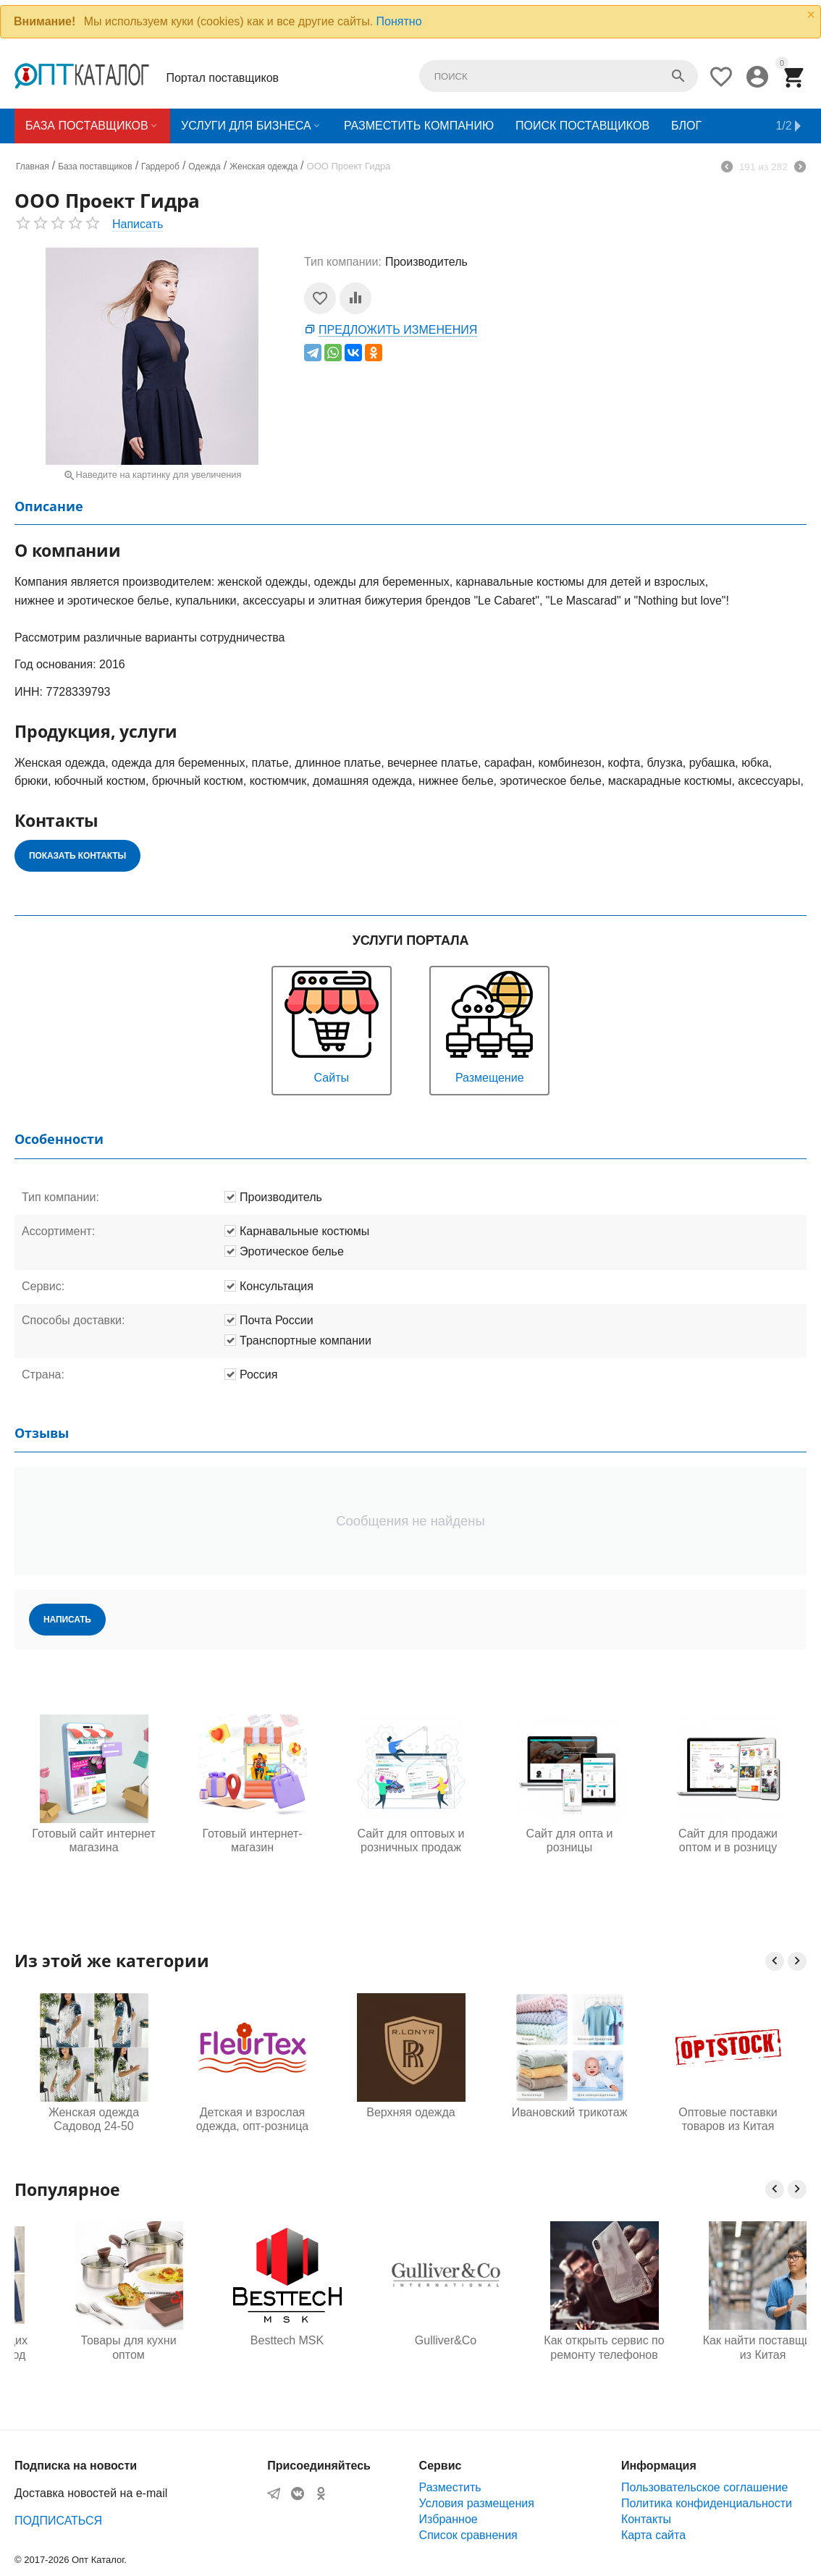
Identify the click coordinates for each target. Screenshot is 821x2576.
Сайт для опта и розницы (569, 1840)
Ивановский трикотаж (570, 2112)
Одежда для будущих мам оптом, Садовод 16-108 (93, 2348)
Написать (137, 224)
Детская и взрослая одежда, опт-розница (252, 2119)
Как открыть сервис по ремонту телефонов (728, 2347)
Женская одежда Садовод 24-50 (94, 2119)
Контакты (646, 2519)
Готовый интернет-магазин (252, 1840)
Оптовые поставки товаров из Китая (728, 2119)
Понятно (399, 21)
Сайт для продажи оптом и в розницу (728, 1840)
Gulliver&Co (569, 2340)
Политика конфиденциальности (706, 2503)
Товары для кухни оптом (252, 2347)
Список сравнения (468, 2535)
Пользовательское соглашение (704, 2487)
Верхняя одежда (410, 2112)
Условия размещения (476, 2503)
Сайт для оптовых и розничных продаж (410, 1840)
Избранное (448, 2519)
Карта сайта (653, 2535)
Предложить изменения (398, 330)
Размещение (489, 1025)
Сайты (332, 1025)
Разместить (450, 2487)
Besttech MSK (410, 2340)
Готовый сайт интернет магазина (93, 1840)
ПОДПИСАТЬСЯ (58, 2520)
